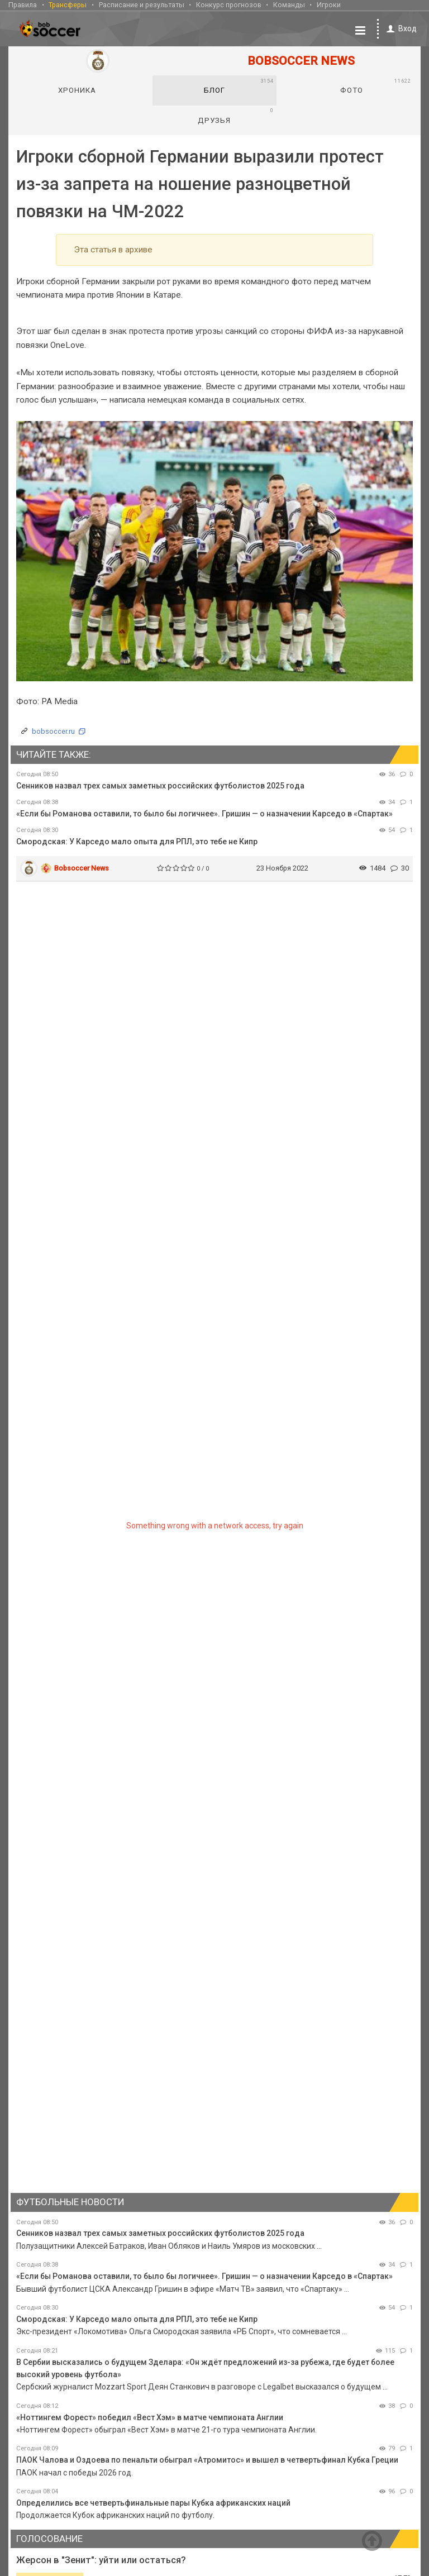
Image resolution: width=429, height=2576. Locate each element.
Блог (239, 86)
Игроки (329, 5)
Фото (375, 86)
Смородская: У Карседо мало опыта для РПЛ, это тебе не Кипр (137, 841)
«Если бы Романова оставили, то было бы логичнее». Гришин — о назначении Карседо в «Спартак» (204, 813)
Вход (400, 29)
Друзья (235, 115)
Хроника (77, 90)
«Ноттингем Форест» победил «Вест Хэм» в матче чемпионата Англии (149, 2417)
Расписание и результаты (141, 5)
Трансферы (68, 5)
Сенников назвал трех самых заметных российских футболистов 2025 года (160, 785)
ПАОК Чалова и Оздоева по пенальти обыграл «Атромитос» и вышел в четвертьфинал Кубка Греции (207, 2459)
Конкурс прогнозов (228, 5)
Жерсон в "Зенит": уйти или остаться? (101, 2560)
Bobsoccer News (81, 868)
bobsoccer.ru (53, 731)
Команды (289, 5)
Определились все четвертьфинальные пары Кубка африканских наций (153, 2502)
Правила (22, 5)
